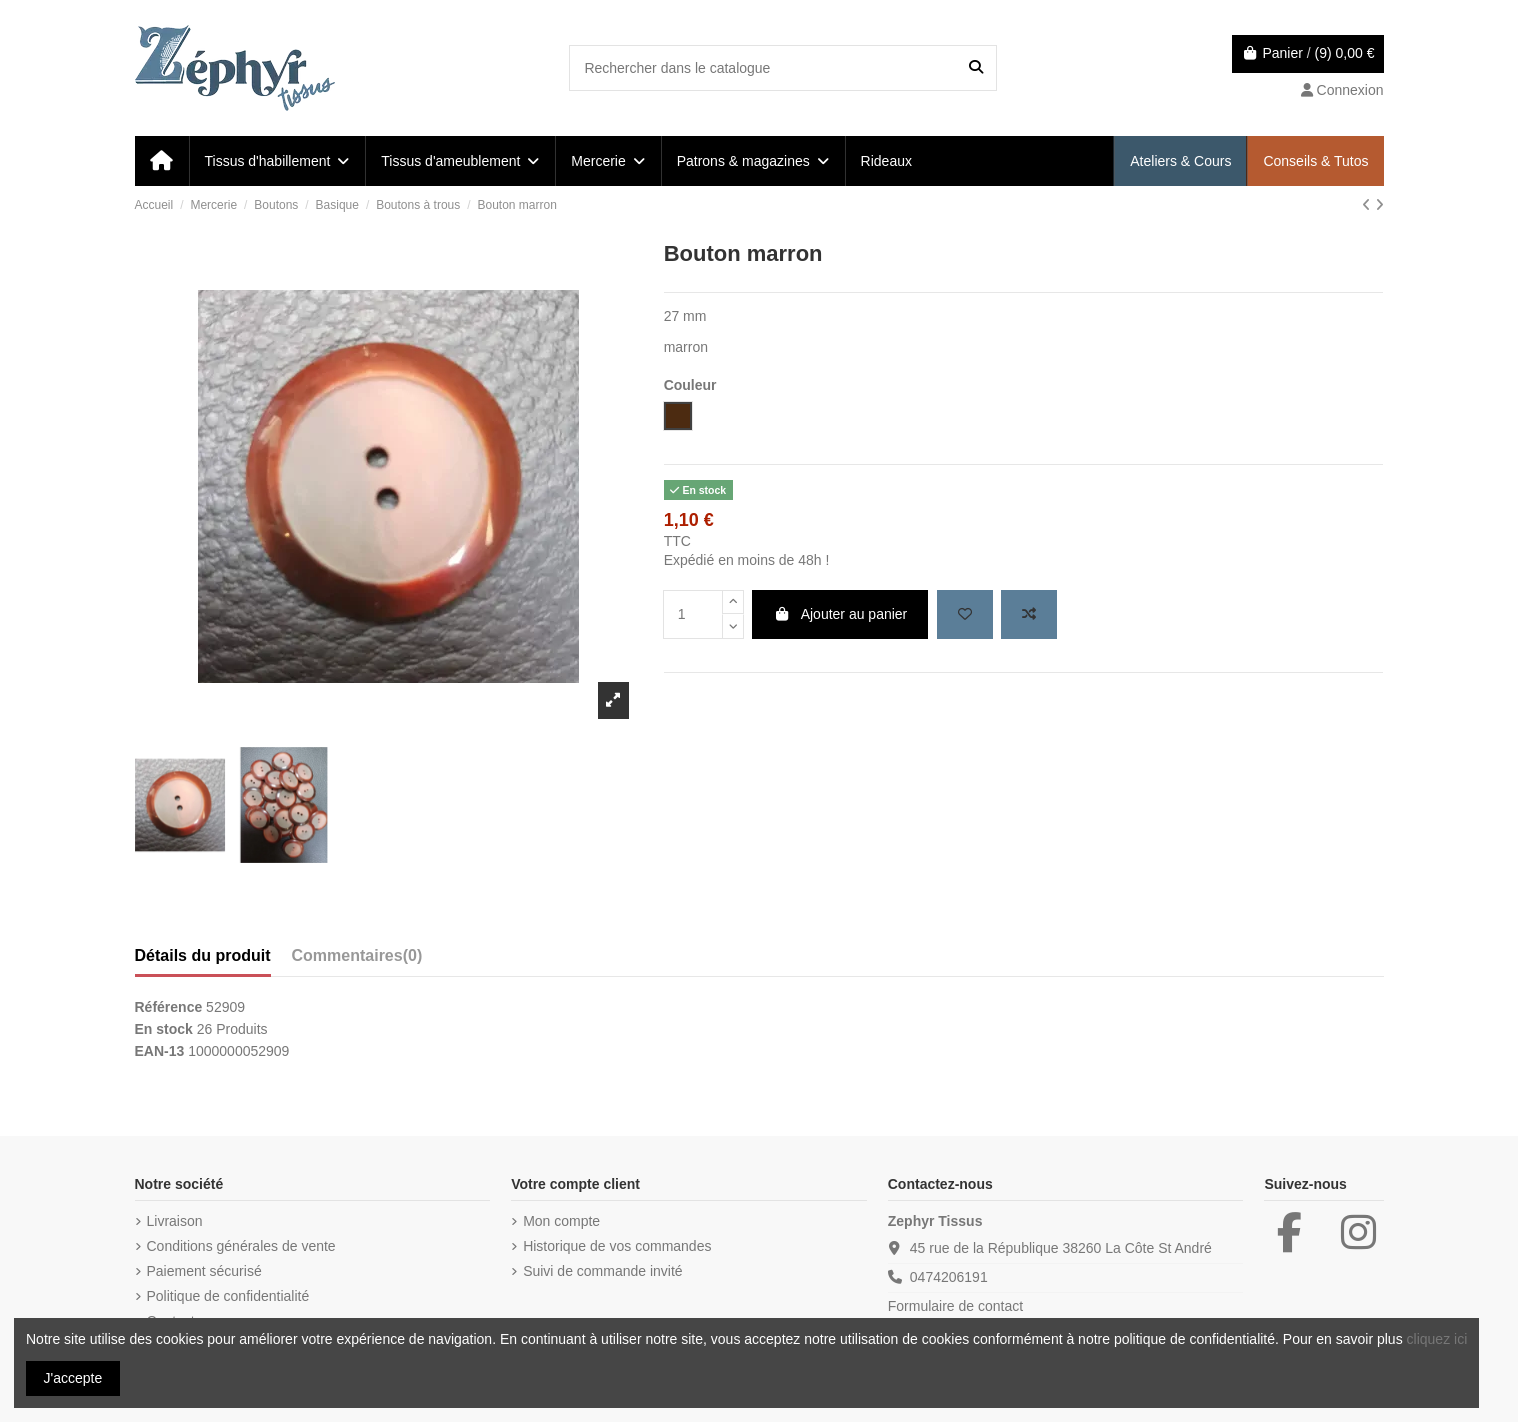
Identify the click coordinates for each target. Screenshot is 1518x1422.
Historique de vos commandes (617, 1246)
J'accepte (73, 1378)
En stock (164, 1029)
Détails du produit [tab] (203, 955)
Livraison (175, 1221)
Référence (169, 1007)
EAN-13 (160, 1051)
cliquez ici (1437, 1339)
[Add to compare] (1029, 614)
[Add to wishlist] (965, 614)
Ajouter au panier (840, 614)
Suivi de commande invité (603, 1271)
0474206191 (949, 1277)
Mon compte (561, 1221)
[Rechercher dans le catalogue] (976, 67)
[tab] (357, 960)
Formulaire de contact (955, 1306)
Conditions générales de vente (241, 1246)
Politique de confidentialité (228, 1296)
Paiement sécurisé (204, 1271)
